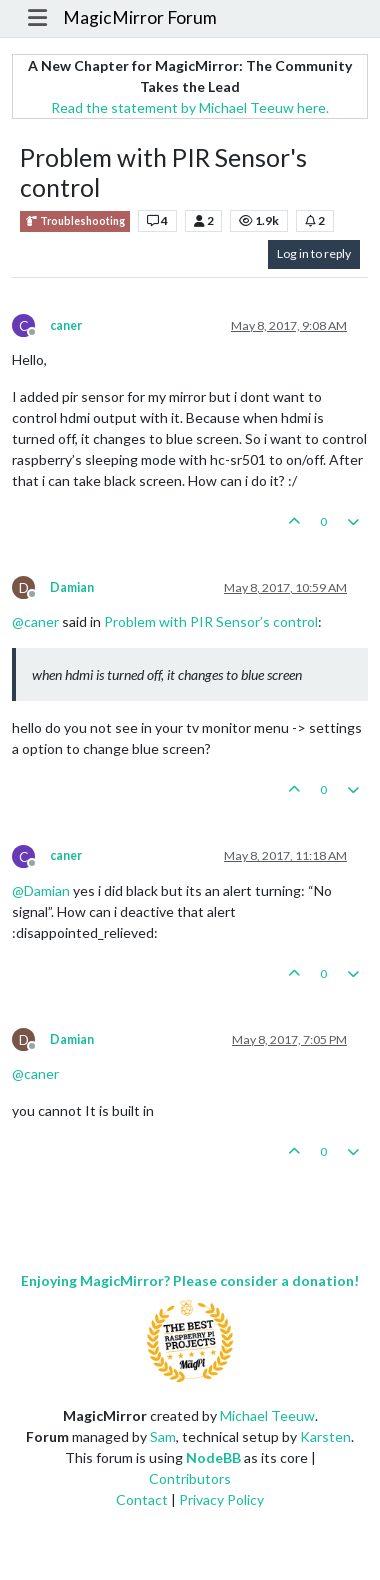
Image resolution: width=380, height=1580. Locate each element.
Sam (163, 1436)
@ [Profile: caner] (35, 621)
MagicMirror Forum (140, 17)
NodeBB (213, 1457)
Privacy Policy (221, 1499)
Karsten (325, 1436)
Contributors (190, 1478)
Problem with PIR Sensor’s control (211, 621)
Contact (142, 1499)
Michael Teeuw (267, 1415)
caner (66, 325)
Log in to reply (314, 253)
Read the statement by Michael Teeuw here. (190, 107)
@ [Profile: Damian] (41, 890)
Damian (72, 587)
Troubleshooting (75, 221)
